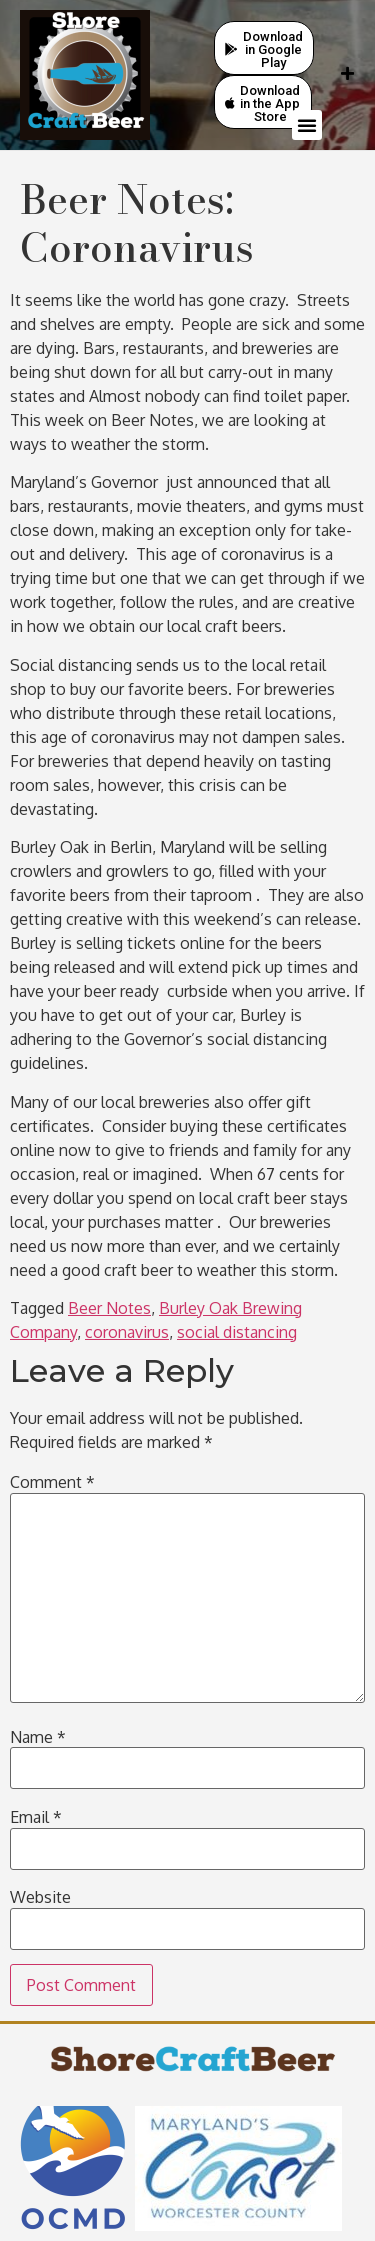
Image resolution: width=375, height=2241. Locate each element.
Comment (52, 1482)
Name (38, 1737)
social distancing (237, 1332)
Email (36, 1817)
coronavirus (127, 1332)
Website (40, 1897)
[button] (307, 125)
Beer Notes (109, 1308)
